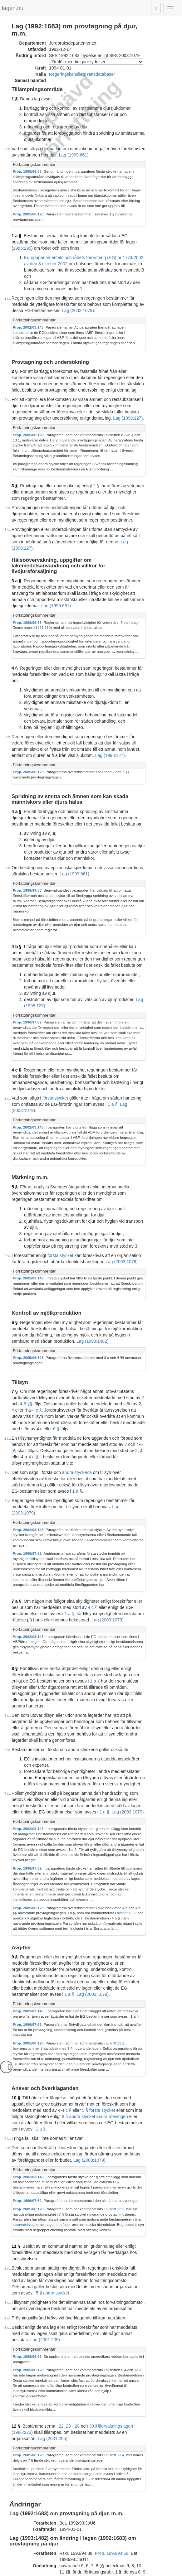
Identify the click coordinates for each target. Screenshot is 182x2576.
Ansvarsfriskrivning (66, 2572)
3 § (14, 432)
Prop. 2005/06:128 (28, 189)
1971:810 (21, 550)
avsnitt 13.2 (103, 1672)
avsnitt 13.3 (115, 1935)
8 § (14, 1463)
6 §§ (134, 1232)
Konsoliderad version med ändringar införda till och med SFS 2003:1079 (92, 2508)
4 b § (17, 833)
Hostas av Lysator (145, 2572)
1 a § (16, 205)
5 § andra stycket (77, 2001)
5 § (14, 1044)
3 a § (16, 509)
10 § (16, 1835)
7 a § (16, 1401)
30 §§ (94, 2117)
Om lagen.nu (31, 2572)
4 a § (16, 715)
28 (77, 2117)
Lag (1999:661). (44, 135)
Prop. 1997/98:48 (113, 2368)
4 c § (16, 945)
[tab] (94, 145)
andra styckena (77, 1295)
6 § (14, 1162)
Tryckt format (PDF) (41, 2410)
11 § (16, 1967)
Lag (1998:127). (48, 370)
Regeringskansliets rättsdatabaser (82, 67)
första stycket (55, 967)
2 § (14, 323)
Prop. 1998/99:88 (27, 152)
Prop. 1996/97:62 (27, 903)
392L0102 (69, 2258)
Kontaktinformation (106, 2572)
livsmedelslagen (96, 1945)
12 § (16, 2117)
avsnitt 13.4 (115, 2141)
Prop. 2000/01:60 (101, 2465)
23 (68, 2117)
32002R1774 (59, 2530)
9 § (14, 1711)
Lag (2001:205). (130, 2041)
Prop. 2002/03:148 (28, 285)
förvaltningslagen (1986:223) (127, 2117)
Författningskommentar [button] (34, 144)
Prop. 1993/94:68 (111, 2233)
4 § (14, 590)
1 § (14, 91)
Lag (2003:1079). (28, 268)
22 (61, 2117)
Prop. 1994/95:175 (115, 2288)
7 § (14, 1226)
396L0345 (69, 2337)
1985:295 (102, 211)
